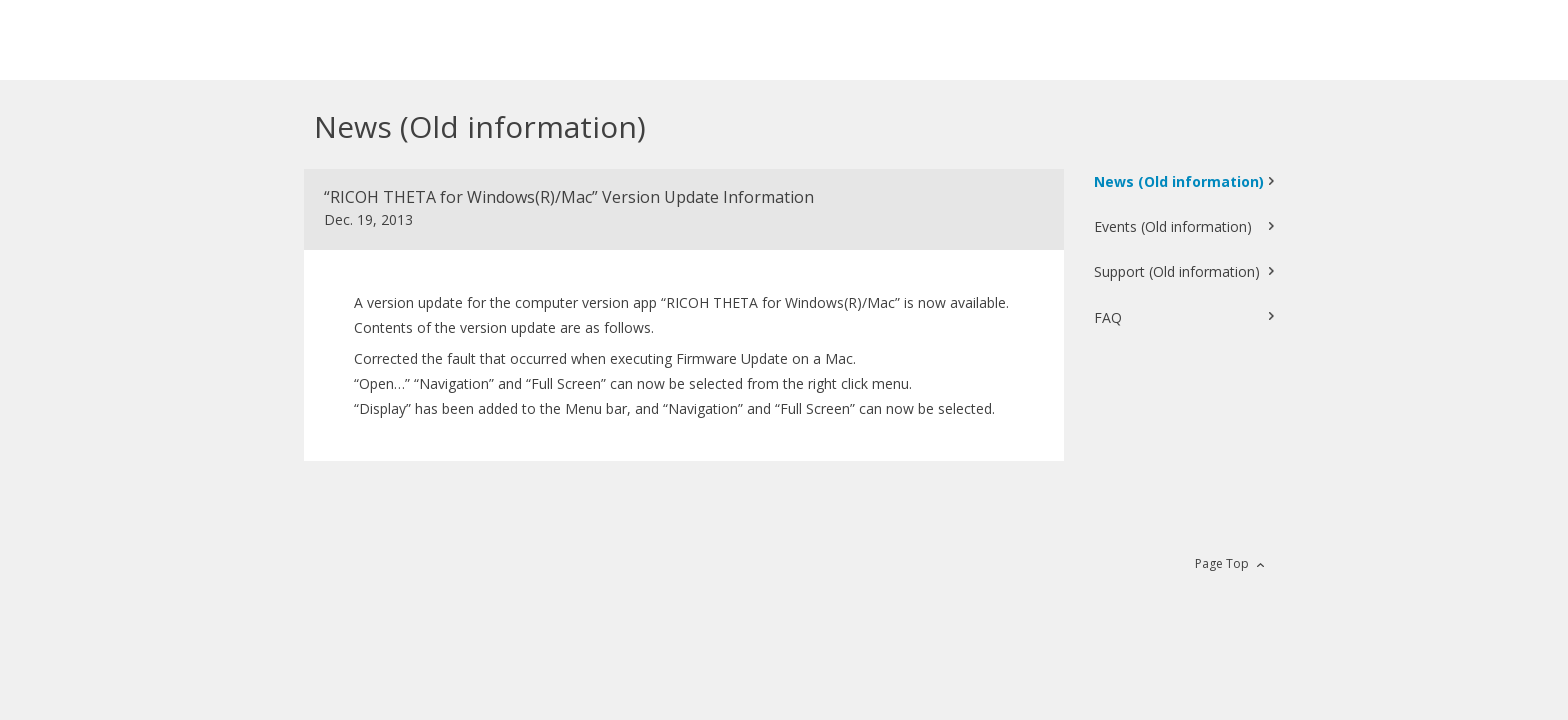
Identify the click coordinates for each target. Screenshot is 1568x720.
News (1179, 181)
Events (1173, 226)
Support (1177, 271)
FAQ (1108, 317)
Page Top (1222, 563)
